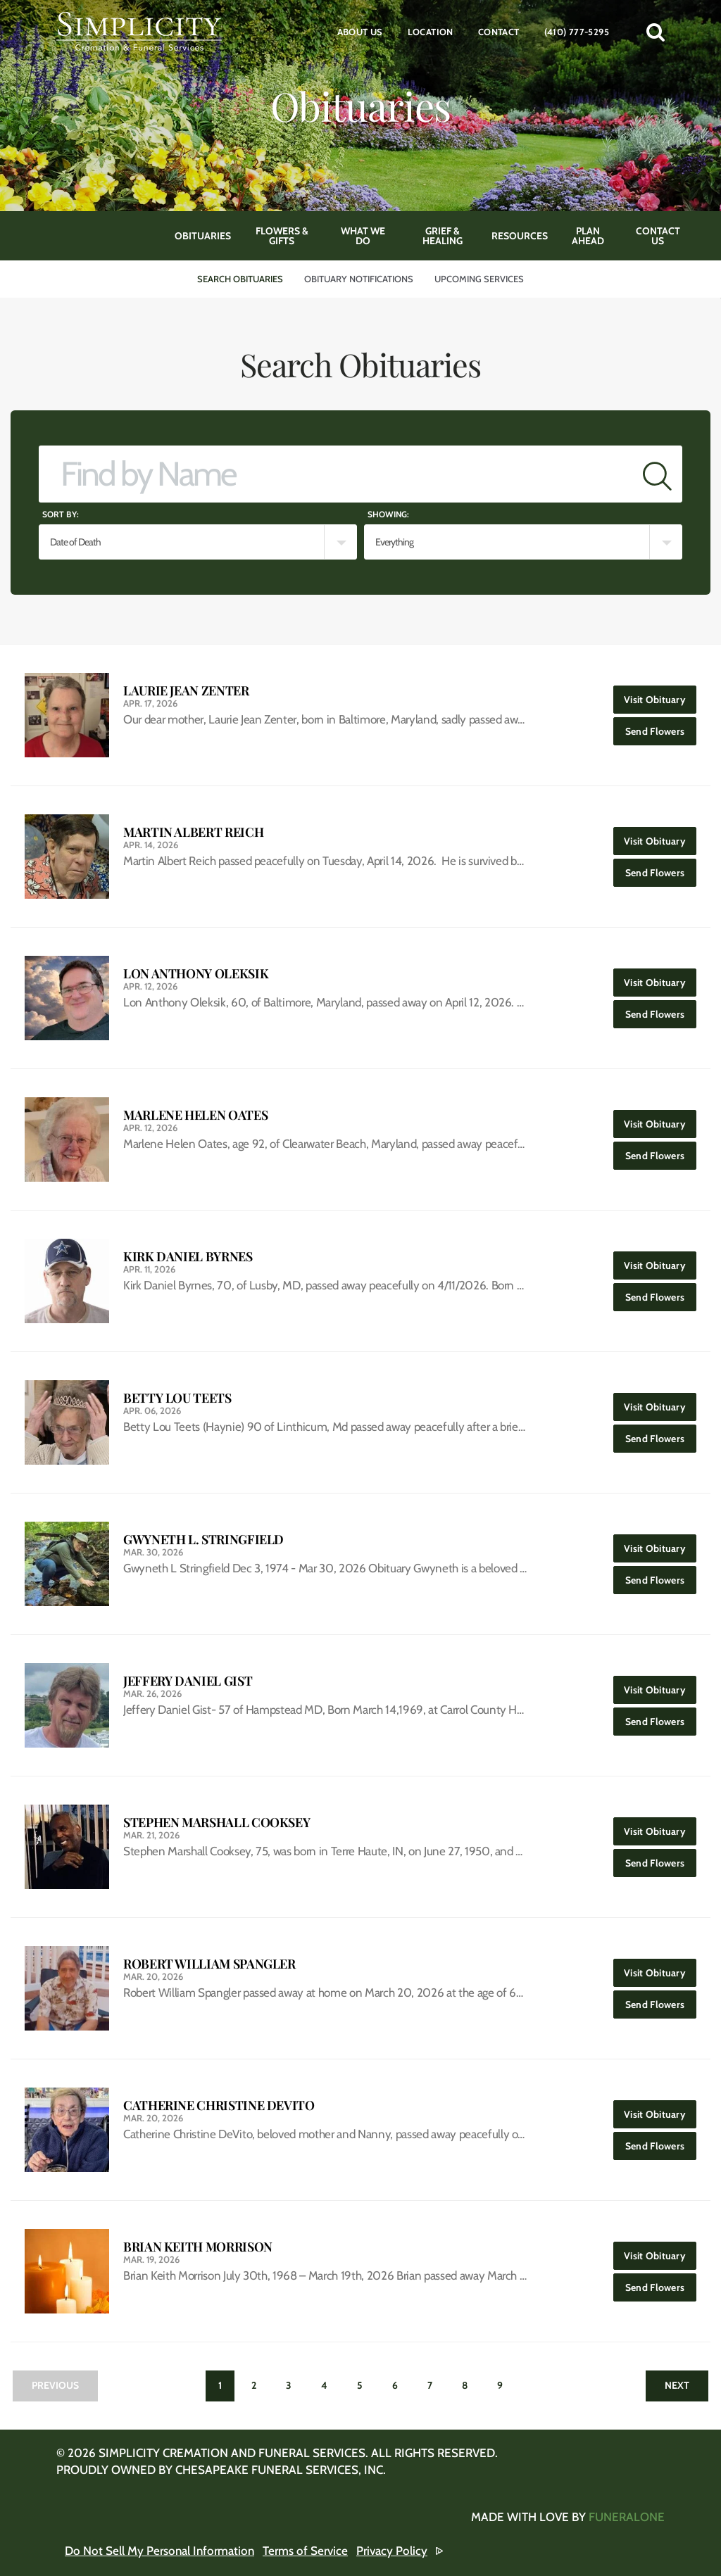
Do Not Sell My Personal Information (159, 2551)
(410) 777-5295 (576, 31)
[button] (655, 32)
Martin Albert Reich (193, 832)
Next (677, 2385)
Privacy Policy (391, 2551)
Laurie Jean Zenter (186, 690)
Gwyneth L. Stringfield (203, 1539)
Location (430, 31)
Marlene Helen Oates (195, 1115)
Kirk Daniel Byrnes (188, 1256)
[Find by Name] (336, 474)
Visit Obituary (660, 696)
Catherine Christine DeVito (219, 2105)
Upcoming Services (479, 278)
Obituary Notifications (358, 278)
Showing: (388, 514)
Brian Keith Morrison (197, 2247)
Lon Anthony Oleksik (195, 973)
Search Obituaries (240, 278)
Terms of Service (305, 2551)
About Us (360, 31)
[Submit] (657, 474)
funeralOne (627, 2517)
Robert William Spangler (209, 1964)
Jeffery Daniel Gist (187, 1681)
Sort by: (60, 514)
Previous (55, 2385)
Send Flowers (660, 727)
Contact (499, 31)
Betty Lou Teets (177, 1398)
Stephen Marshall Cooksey (216, 1822)
